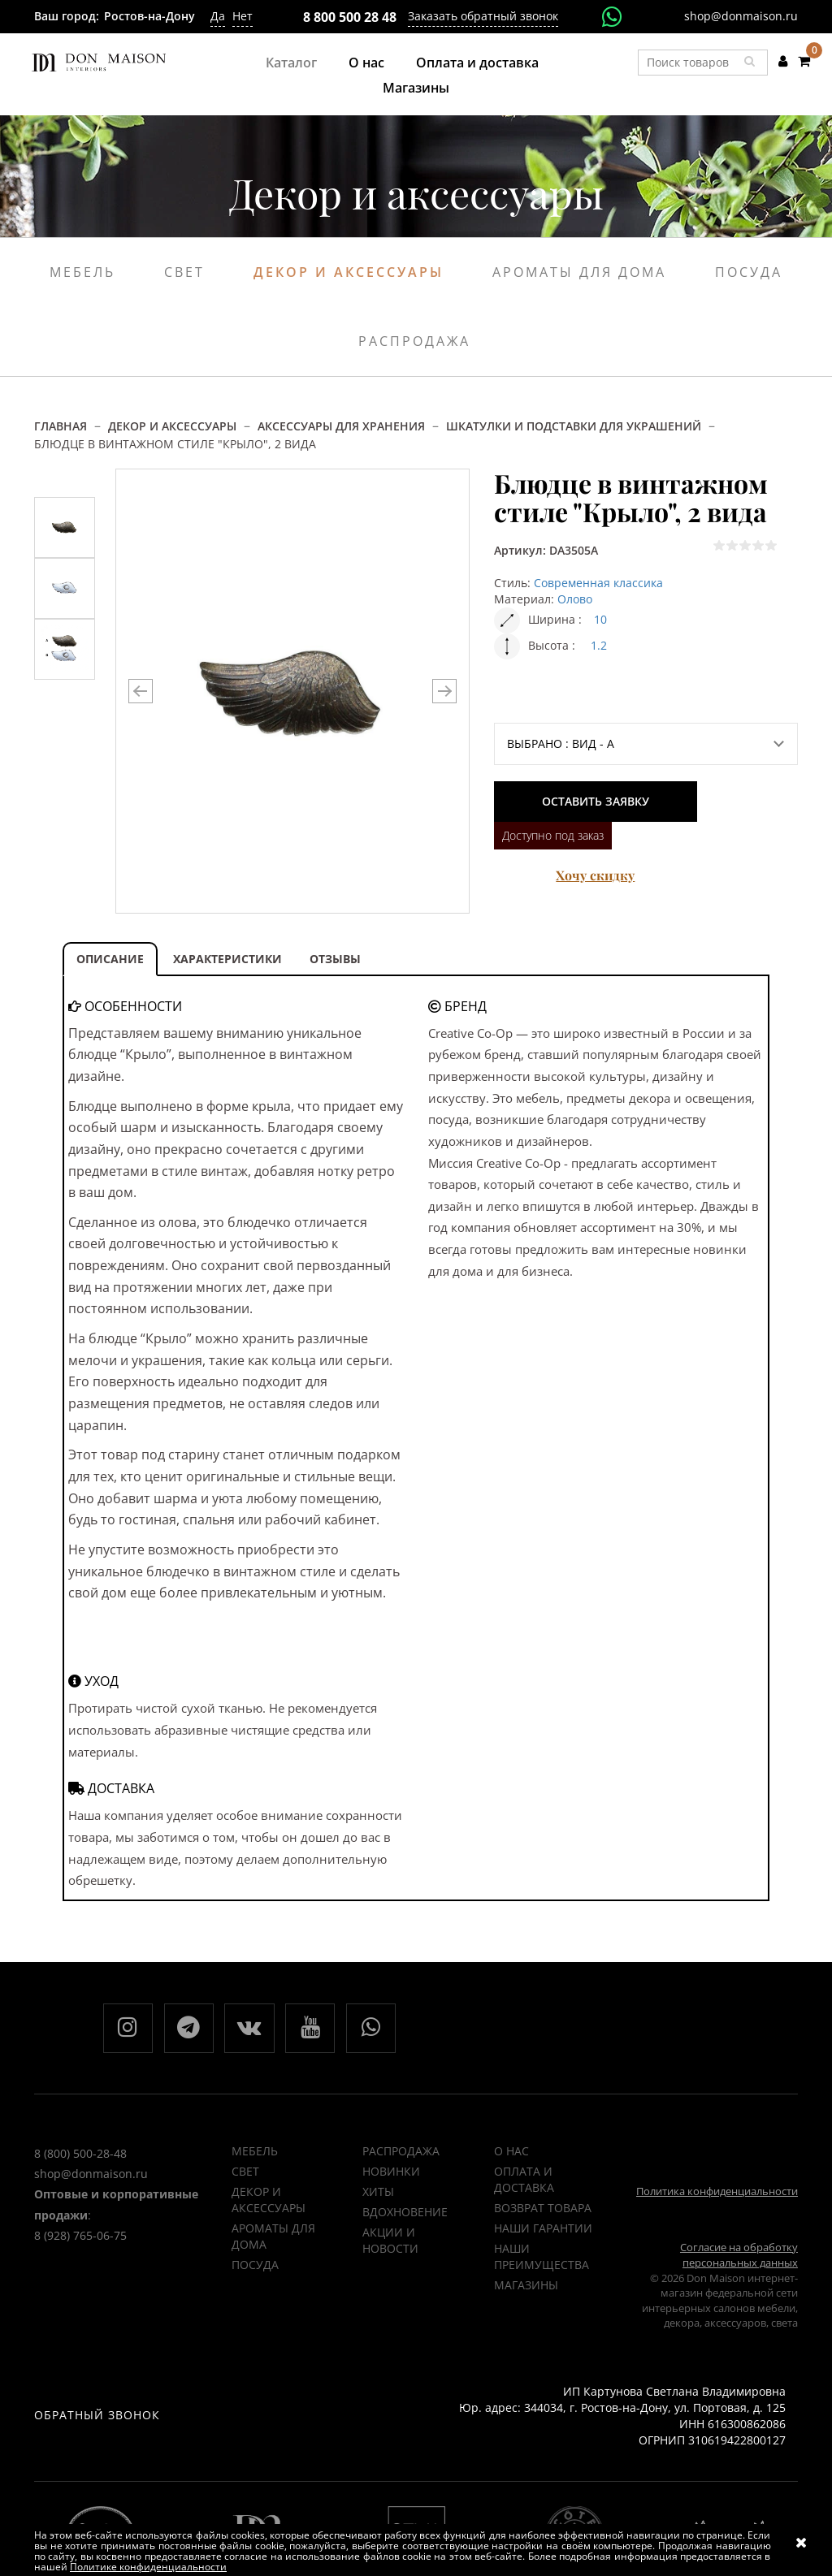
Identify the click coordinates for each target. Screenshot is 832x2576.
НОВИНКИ (391, 2172)
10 (600, 619)
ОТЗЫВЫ (335, 958)
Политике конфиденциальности (148, 2567)
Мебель (82, 272)
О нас (366, 62)
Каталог (291, 62)
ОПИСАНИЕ (110, 958)
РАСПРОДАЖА (401, 2151)
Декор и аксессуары (349, 272)
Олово (574, 599)
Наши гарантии (543, 2229)
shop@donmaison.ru (741, 16)
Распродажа (414, 341)
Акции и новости (390, 2241)
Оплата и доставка (477, 62)
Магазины (416, 88)
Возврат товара (543, 2208)
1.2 (599, 645)
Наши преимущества (541, 2257)
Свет (184, 272)
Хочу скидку (595, 875)
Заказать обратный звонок (483, 16)
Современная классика (598, 582)
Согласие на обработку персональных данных (739, 2256)
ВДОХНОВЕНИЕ (405, 2212)
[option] (64, 527)
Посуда (748, 272)
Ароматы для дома (579, 272)
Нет (242, 16)
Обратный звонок (97, 2415)
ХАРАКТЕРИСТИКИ (227, 958)
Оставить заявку (595, 801)
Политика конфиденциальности (717, 2192)
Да (217, 16)
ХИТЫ (378, 2192)
